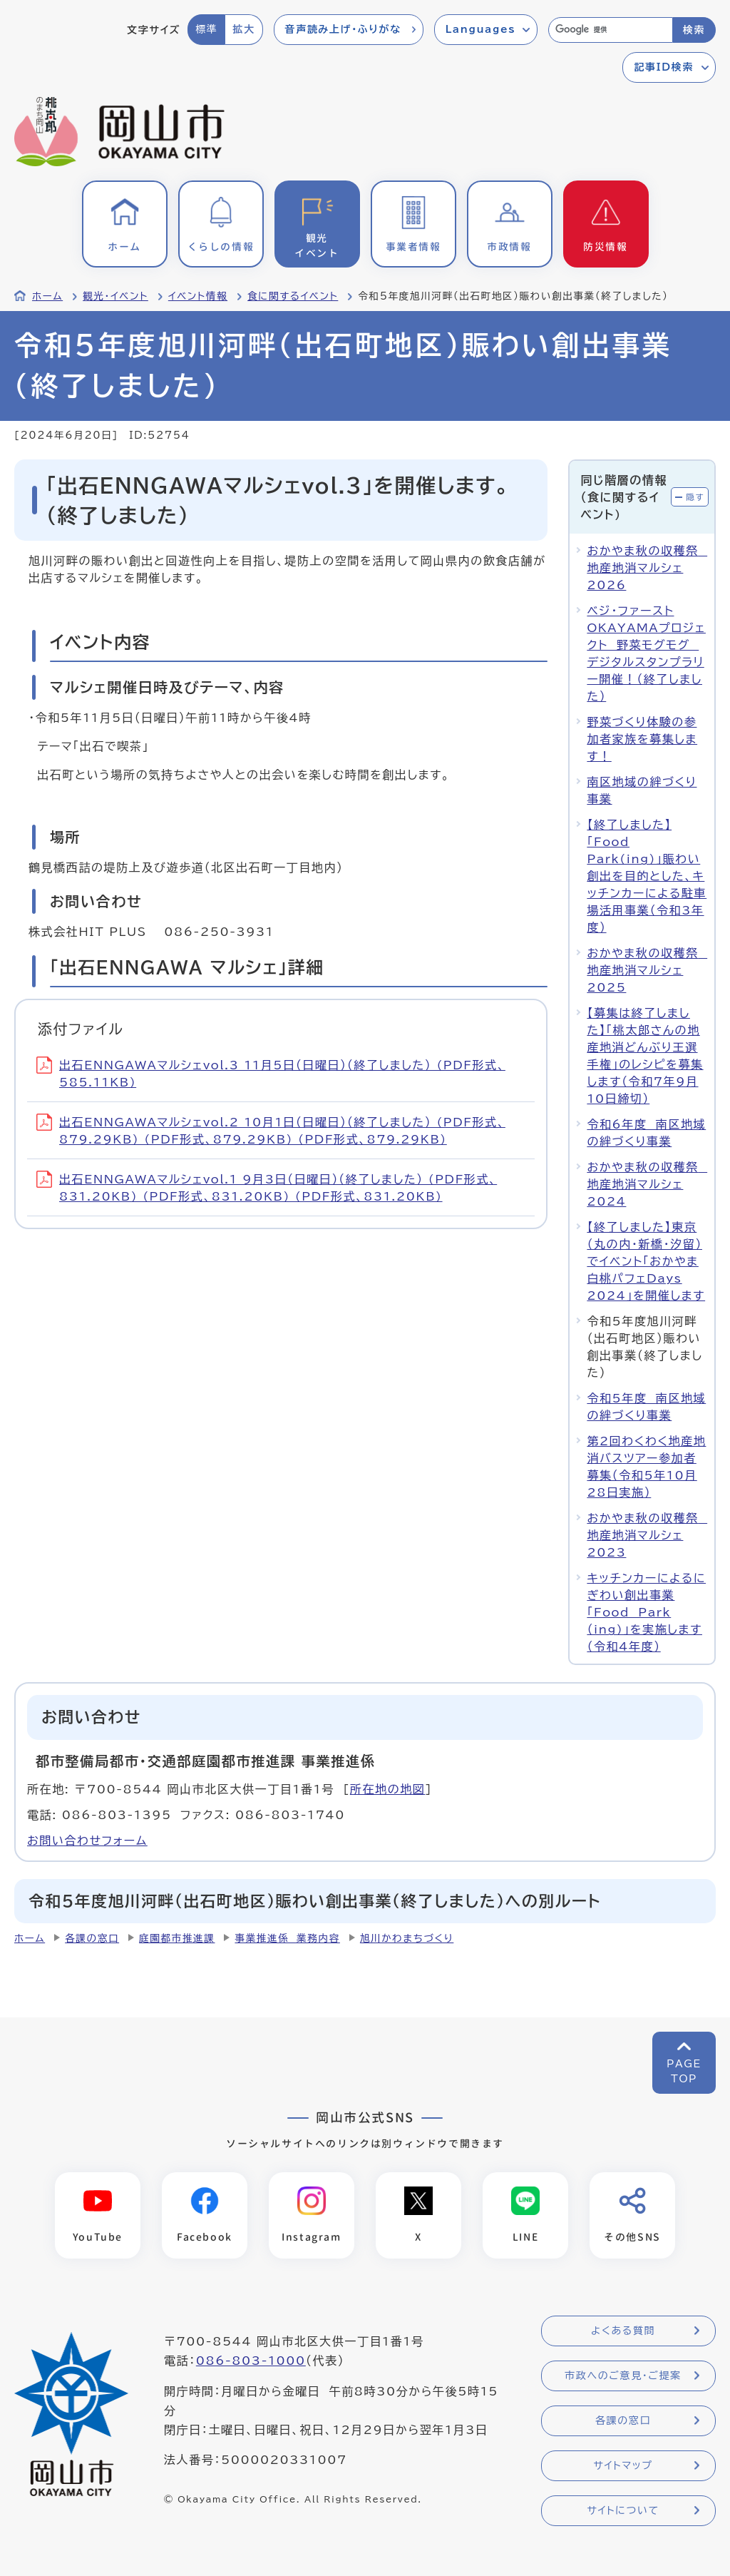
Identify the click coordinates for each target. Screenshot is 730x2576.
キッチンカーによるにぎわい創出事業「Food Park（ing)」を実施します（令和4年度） (646, 1612)
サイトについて (623, 2510)
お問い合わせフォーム (87, 1840)
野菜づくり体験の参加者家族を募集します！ (642, 739)
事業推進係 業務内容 (287, 1938)
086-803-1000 (251, 2361)
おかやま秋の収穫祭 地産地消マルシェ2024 (647, 1184)
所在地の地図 (388, 1789)
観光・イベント (115, 296)
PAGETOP (684, 2071)
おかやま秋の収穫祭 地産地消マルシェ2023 (647, 1535)
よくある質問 (623, 2331)
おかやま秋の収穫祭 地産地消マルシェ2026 (647, 568)
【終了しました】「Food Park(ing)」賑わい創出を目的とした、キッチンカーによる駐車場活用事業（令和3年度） (646, 876)
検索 (694, 30)
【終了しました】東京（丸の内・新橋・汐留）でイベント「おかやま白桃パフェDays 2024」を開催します (646, 1261)
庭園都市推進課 (177, 1938)
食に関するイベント (292, 296)
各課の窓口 (92, 1938)
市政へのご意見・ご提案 (623, 2376)
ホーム (47, 296)
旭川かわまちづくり (406, 1938)
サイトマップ (622, 2465)
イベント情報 (197, 296)
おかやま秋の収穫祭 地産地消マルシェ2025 (647, 970)
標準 (206, 29)
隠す (695, 497)
